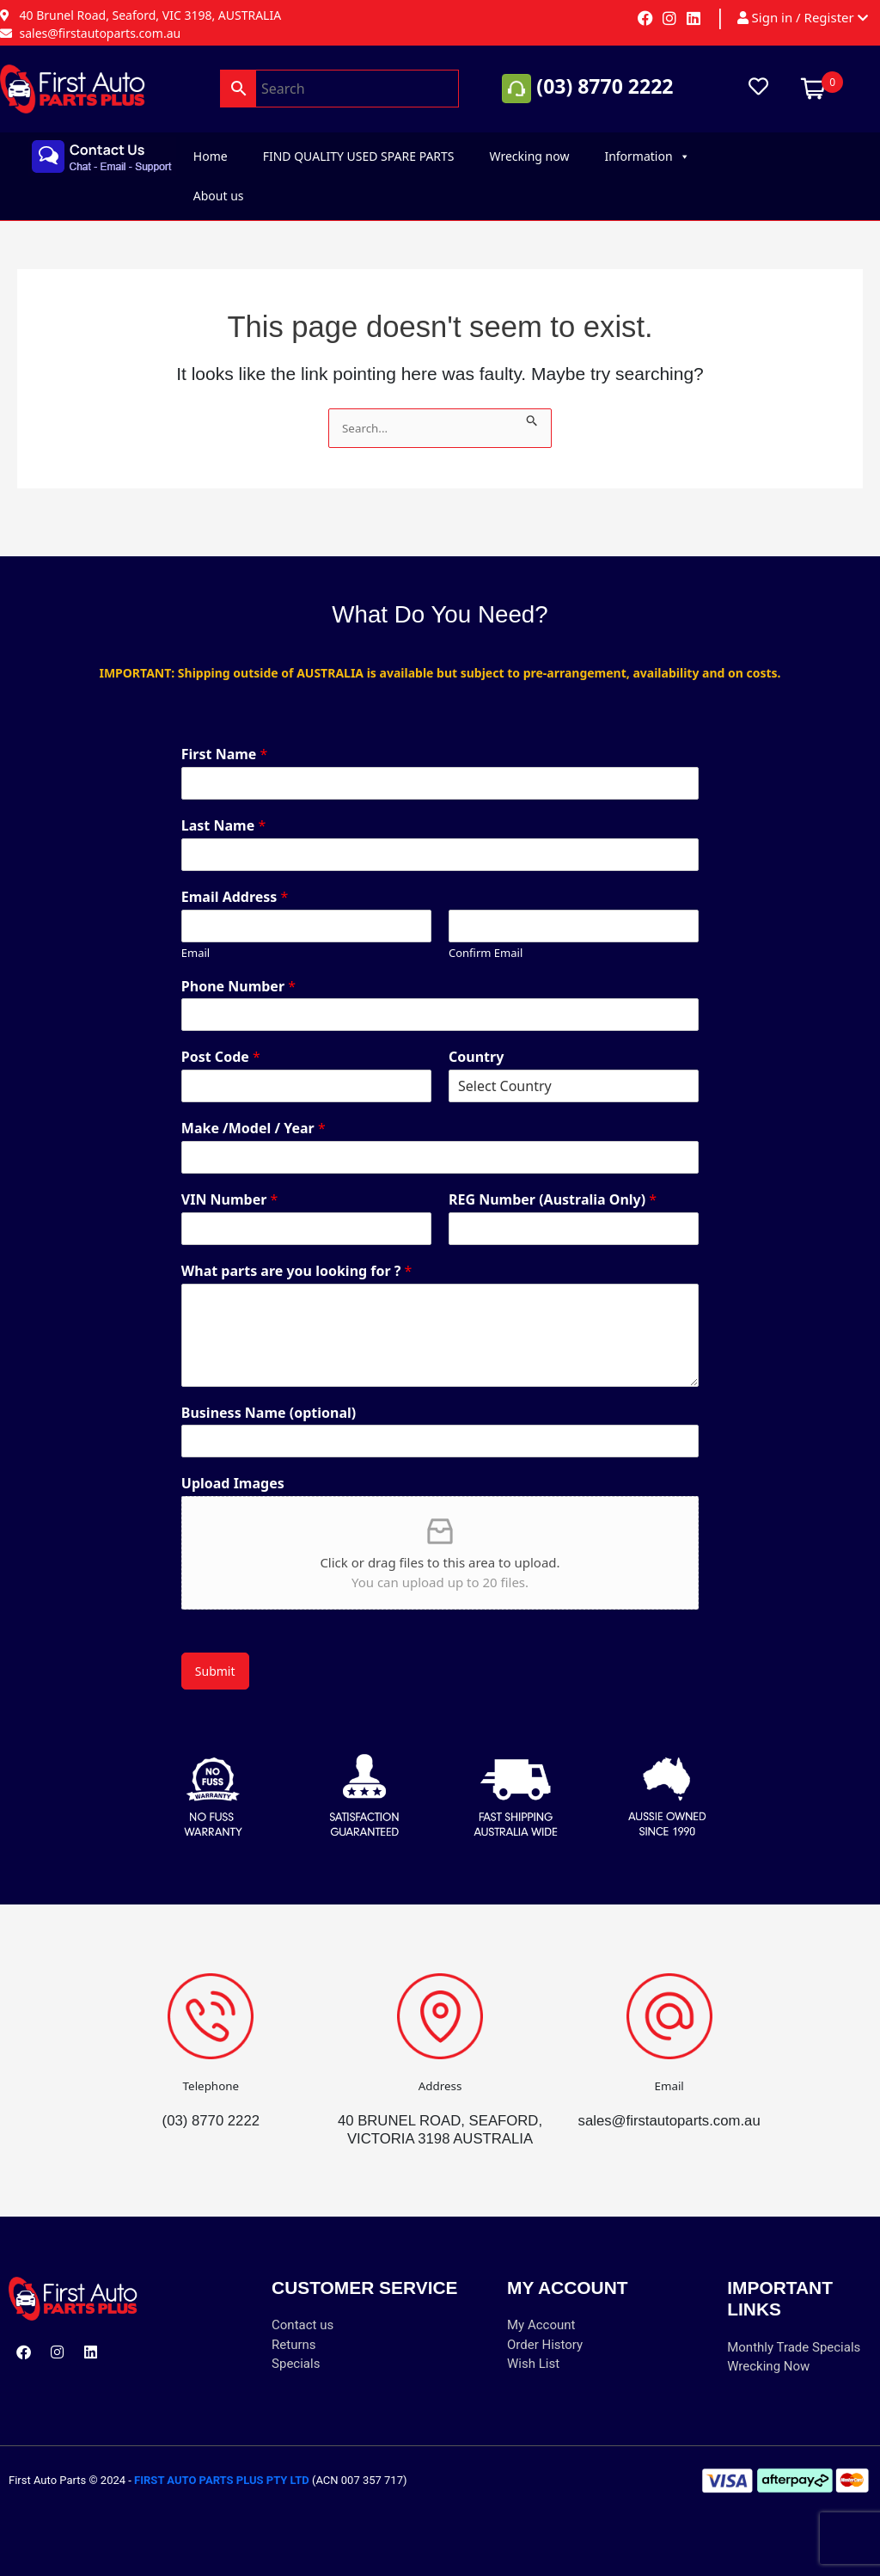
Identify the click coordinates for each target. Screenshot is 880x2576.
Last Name (223, 808)
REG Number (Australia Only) (553, 1182)
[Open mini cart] (813, 87)
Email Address (235, 879)
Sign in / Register (802, 18)
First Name (224, 736)
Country (476, 1040)
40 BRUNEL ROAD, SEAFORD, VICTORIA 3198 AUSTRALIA (440, 2120)
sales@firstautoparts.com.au (669, 2102)
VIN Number (229, 1182)
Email (195, 935)
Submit (215, 1653)
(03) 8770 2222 (604, 87)
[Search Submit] (533, 417)
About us (218, 195)
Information (646, 156)
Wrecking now (530, 156)
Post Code (220, 1040)
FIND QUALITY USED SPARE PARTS (359, 156)
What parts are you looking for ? (296, 1253)
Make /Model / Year (253, 1110)
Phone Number (238, 969)
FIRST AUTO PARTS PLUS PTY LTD (221, 2480)
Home (210, 156)
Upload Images (232, 1466)
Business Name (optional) (268, 1395)
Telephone (211, 2067)
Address (439, 2067)
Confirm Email (485, 935)
